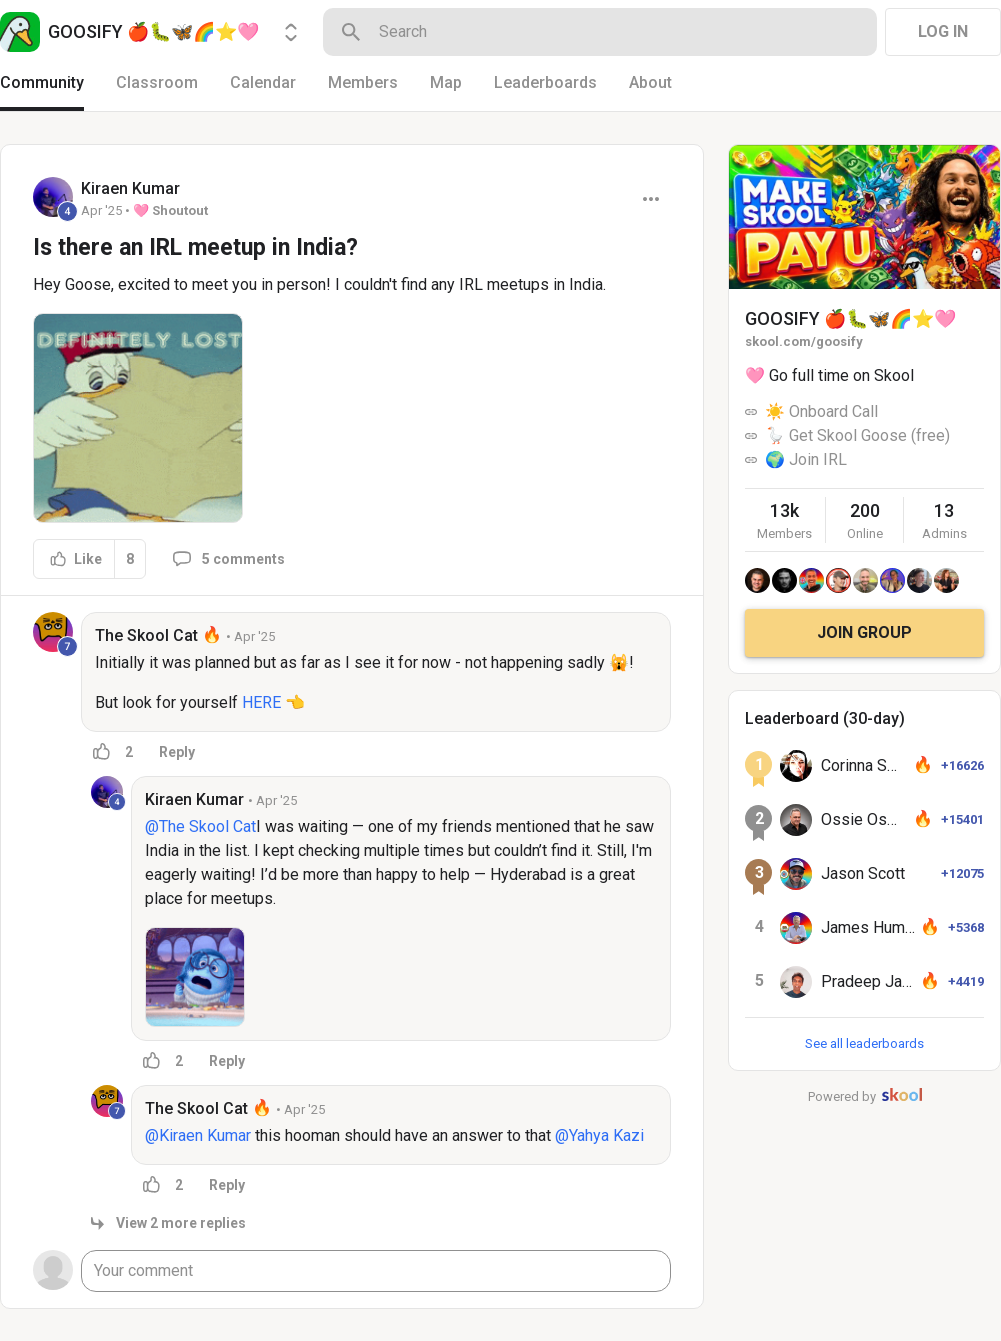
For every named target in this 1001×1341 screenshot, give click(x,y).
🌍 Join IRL (806, 459)
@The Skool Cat (200, 826)
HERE (261, 702)
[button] (138, 418)
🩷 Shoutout (170, 210)
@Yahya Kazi (599, 1135)
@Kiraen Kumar (198, 1135)
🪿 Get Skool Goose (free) (857, 435)
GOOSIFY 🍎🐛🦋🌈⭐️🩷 (850, 318)
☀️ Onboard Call (821, 411)
